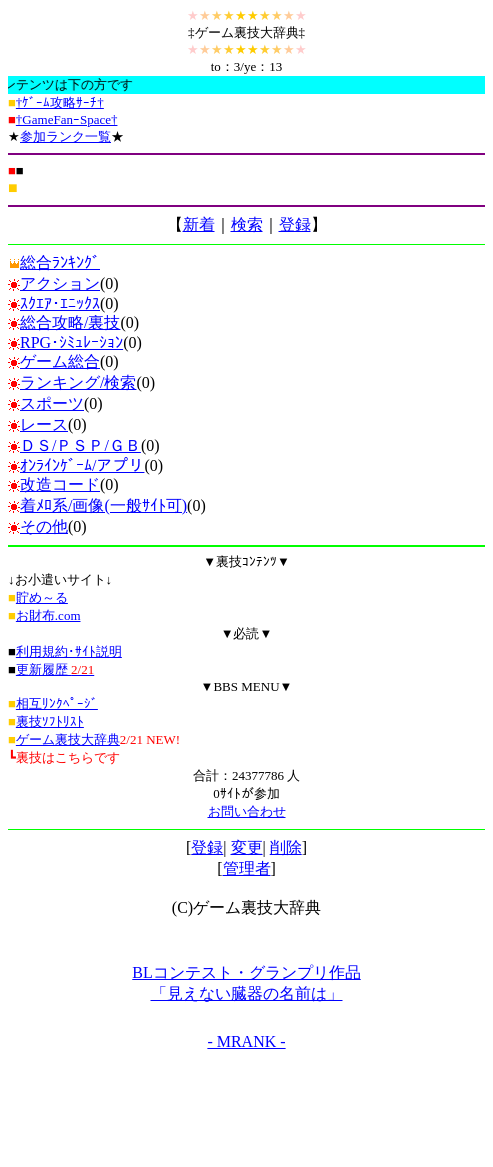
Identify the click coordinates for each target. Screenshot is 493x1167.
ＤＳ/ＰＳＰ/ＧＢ (80, 445)
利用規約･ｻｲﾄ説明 (69, 651)
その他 (44, 526)
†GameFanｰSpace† (67, 119)
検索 (247, 224)
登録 (295, 224)
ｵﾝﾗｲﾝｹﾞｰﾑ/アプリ (82, 465)
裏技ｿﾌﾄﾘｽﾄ (50, 721)
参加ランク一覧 (65, 136)
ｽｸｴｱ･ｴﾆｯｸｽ (60, 303)
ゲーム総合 (60, 361)
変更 (247, 847)
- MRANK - (246, 1041)
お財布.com (48, 615)
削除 (286, 847)
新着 (199, 224)
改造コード (60, 484)
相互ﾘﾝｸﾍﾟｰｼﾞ (57, 703)
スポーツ (52, 403)
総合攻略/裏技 (70, 322)
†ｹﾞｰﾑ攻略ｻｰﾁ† (60, 102)
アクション (60, 283)
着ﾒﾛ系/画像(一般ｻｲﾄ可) (103, 505)
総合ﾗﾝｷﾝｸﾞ (54, 262)
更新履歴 (55, 669)
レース (44, 424)
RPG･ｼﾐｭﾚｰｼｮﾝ (71, 342)
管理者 (247, 868)
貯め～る (42, 597)
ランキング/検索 (78, 382)
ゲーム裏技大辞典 (68, 739)
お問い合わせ (247, 811)
